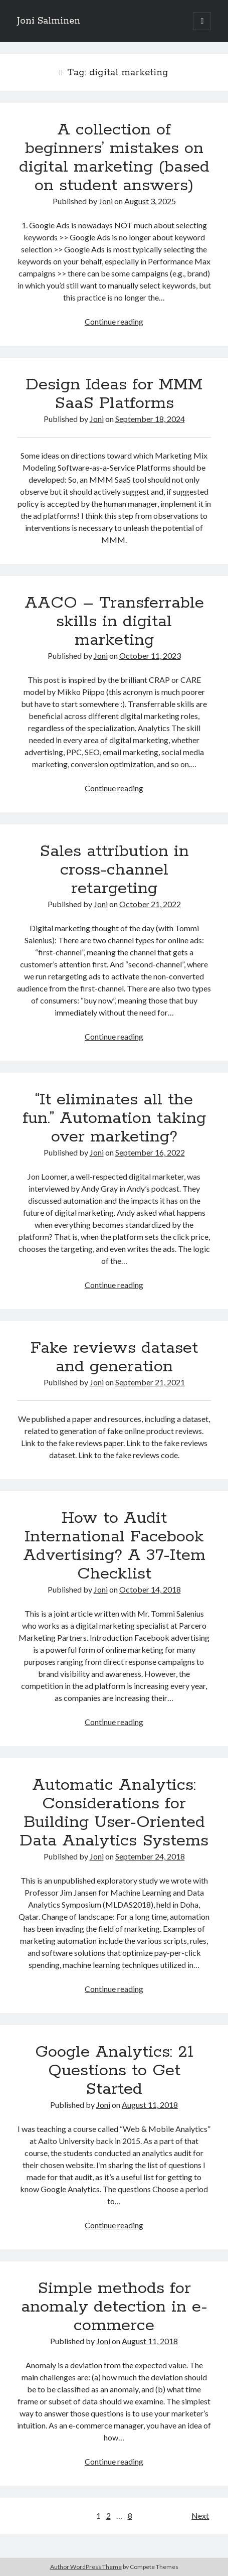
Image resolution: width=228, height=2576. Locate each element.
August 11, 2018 (150, 2104)
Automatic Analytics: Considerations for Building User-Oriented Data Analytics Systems (114, 1813)
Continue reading (114, 321)
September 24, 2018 (150, 1856)
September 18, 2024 (150, 418)
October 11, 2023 (150, 655)
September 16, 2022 (150, 1152)
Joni (106, 201)
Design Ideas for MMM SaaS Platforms (114, 394)
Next (200, 2515)
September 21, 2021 (150, 1382)
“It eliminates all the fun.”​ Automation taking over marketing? (114, 1118)
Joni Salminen (48, 21)
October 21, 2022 (150, 904)
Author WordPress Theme (86, 2566)
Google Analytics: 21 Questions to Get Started (114, 2071)
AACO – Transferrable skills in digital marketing (114, 622)
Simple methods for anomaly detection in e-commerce (114, 2307)
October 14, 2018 (150, 1589)
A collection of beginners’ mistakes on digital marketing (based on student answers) (114, 157)
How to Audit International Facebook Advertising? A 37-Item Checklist (114, 1546)
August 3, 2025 (150, 201)
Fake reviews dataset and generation (114, 1357)
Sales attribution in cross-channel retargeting (114, 870)
